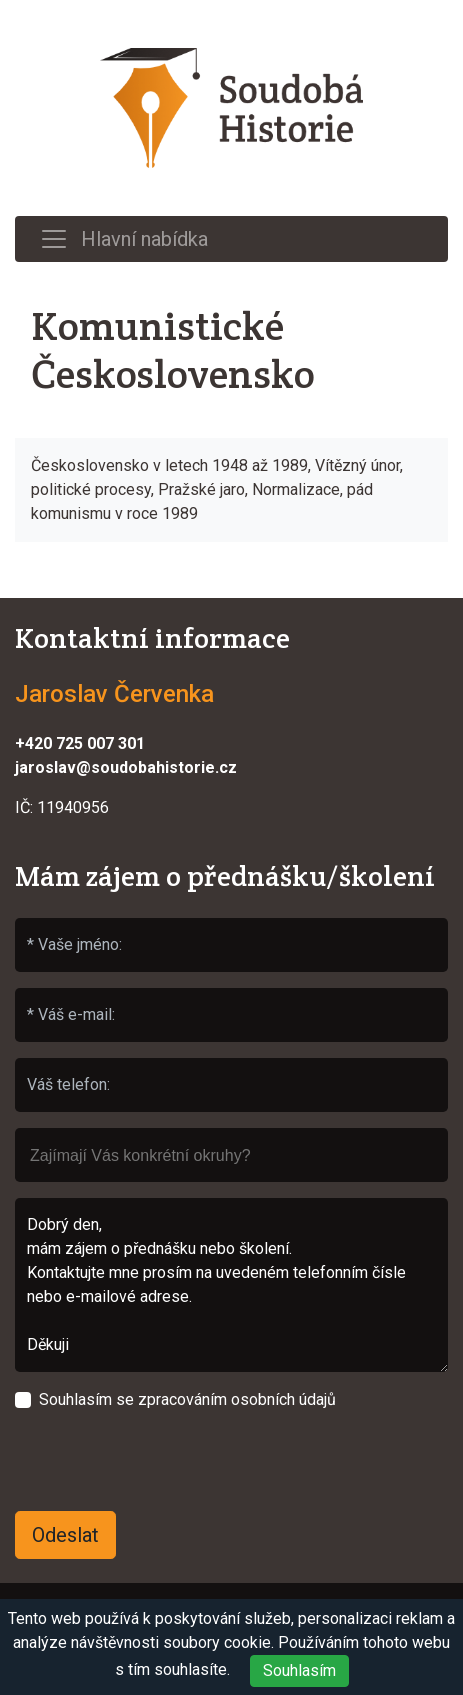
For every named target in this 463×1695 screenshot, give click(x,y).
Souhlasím (299, 1670)
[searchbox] (231, 1146)
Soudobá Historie (231, 108)
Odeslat (65, 1535)
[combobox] (231, 1155)
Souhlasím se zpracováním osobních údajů (187, 1399)
